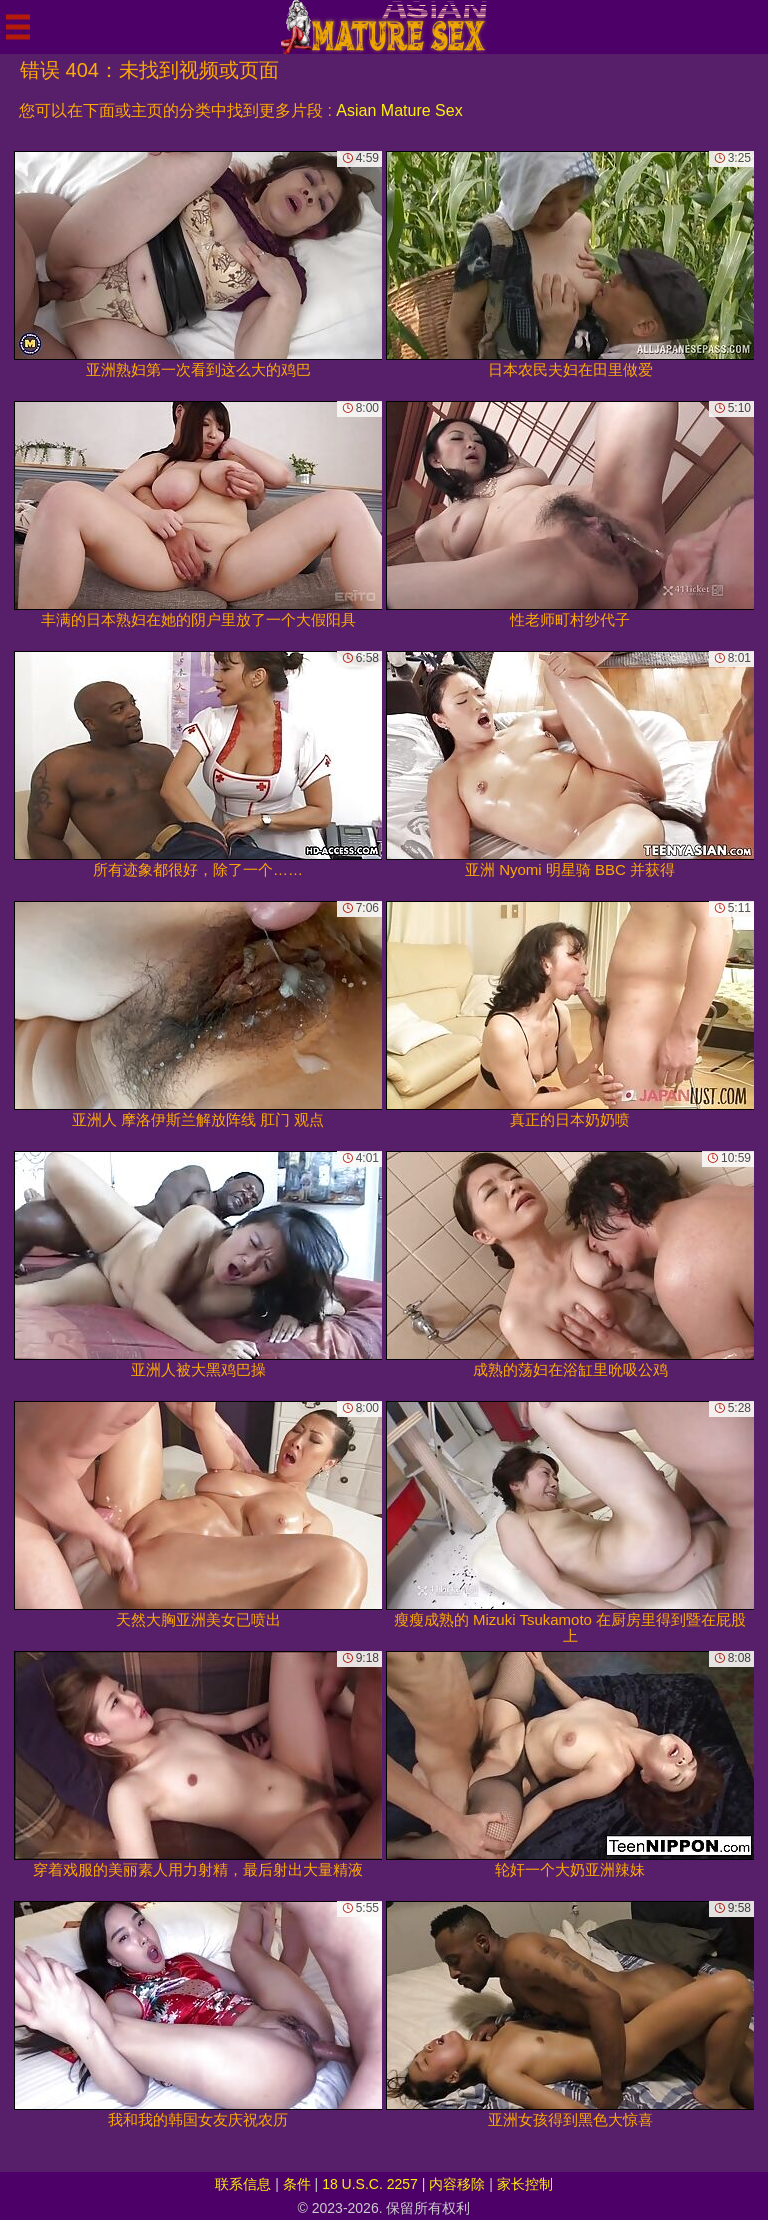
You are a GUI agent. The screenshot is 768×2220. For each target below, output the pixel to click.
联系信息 (243, 2184)
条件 (297, 2184)
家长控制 (525, 2184)
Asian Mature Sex (399, 110)
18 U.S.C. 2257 (370, 2184)
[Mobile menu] (18, 27)
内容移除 (457, 2184)
